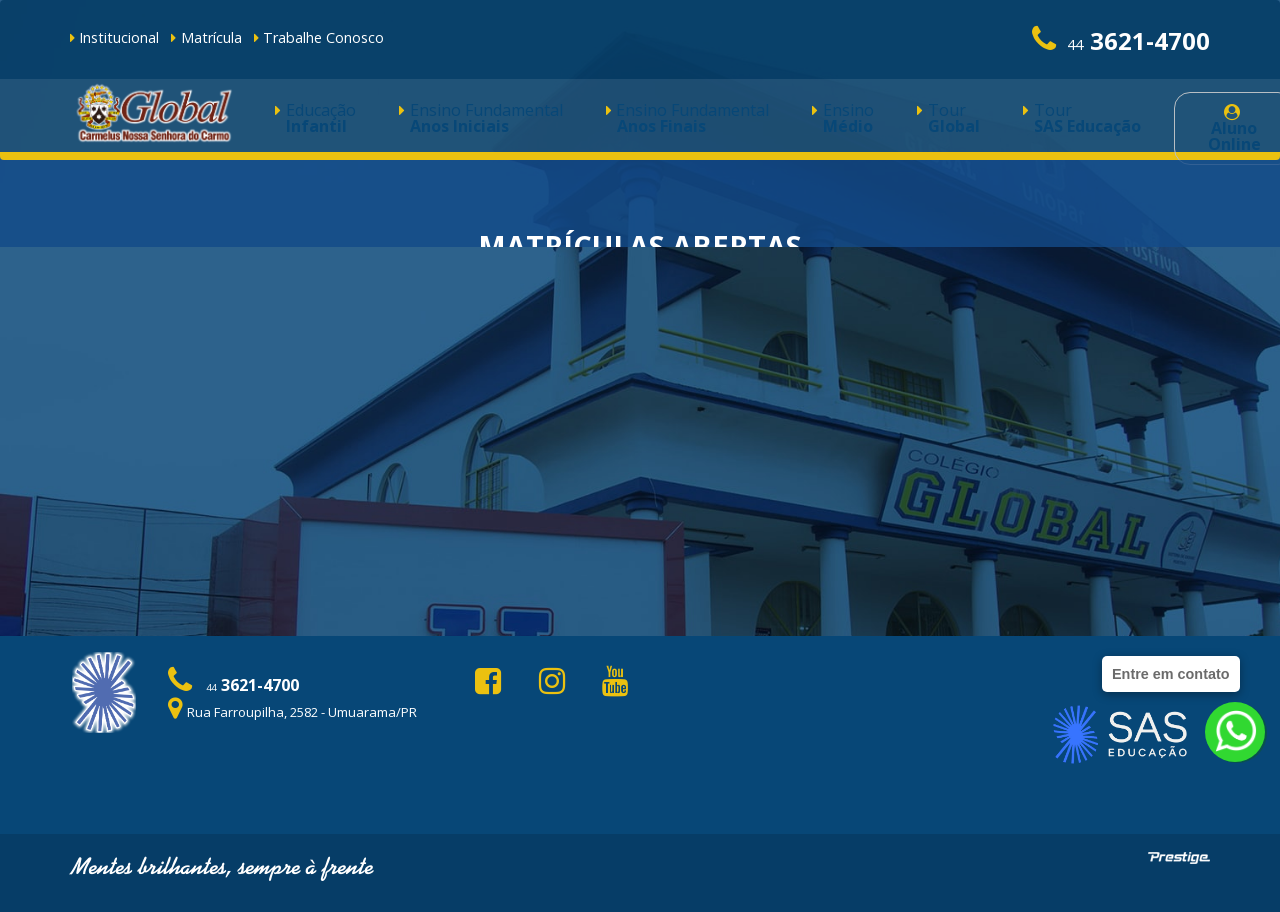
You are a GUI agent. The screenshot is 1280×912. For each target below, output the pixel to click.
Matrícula (206, 37)
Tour (799, 121)
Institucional (114, 37)
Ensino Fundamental (432, 121)
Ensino (720, 121)
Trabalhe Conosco (319, 37)
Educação (301, 121)
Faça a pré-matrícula (640, 461)
